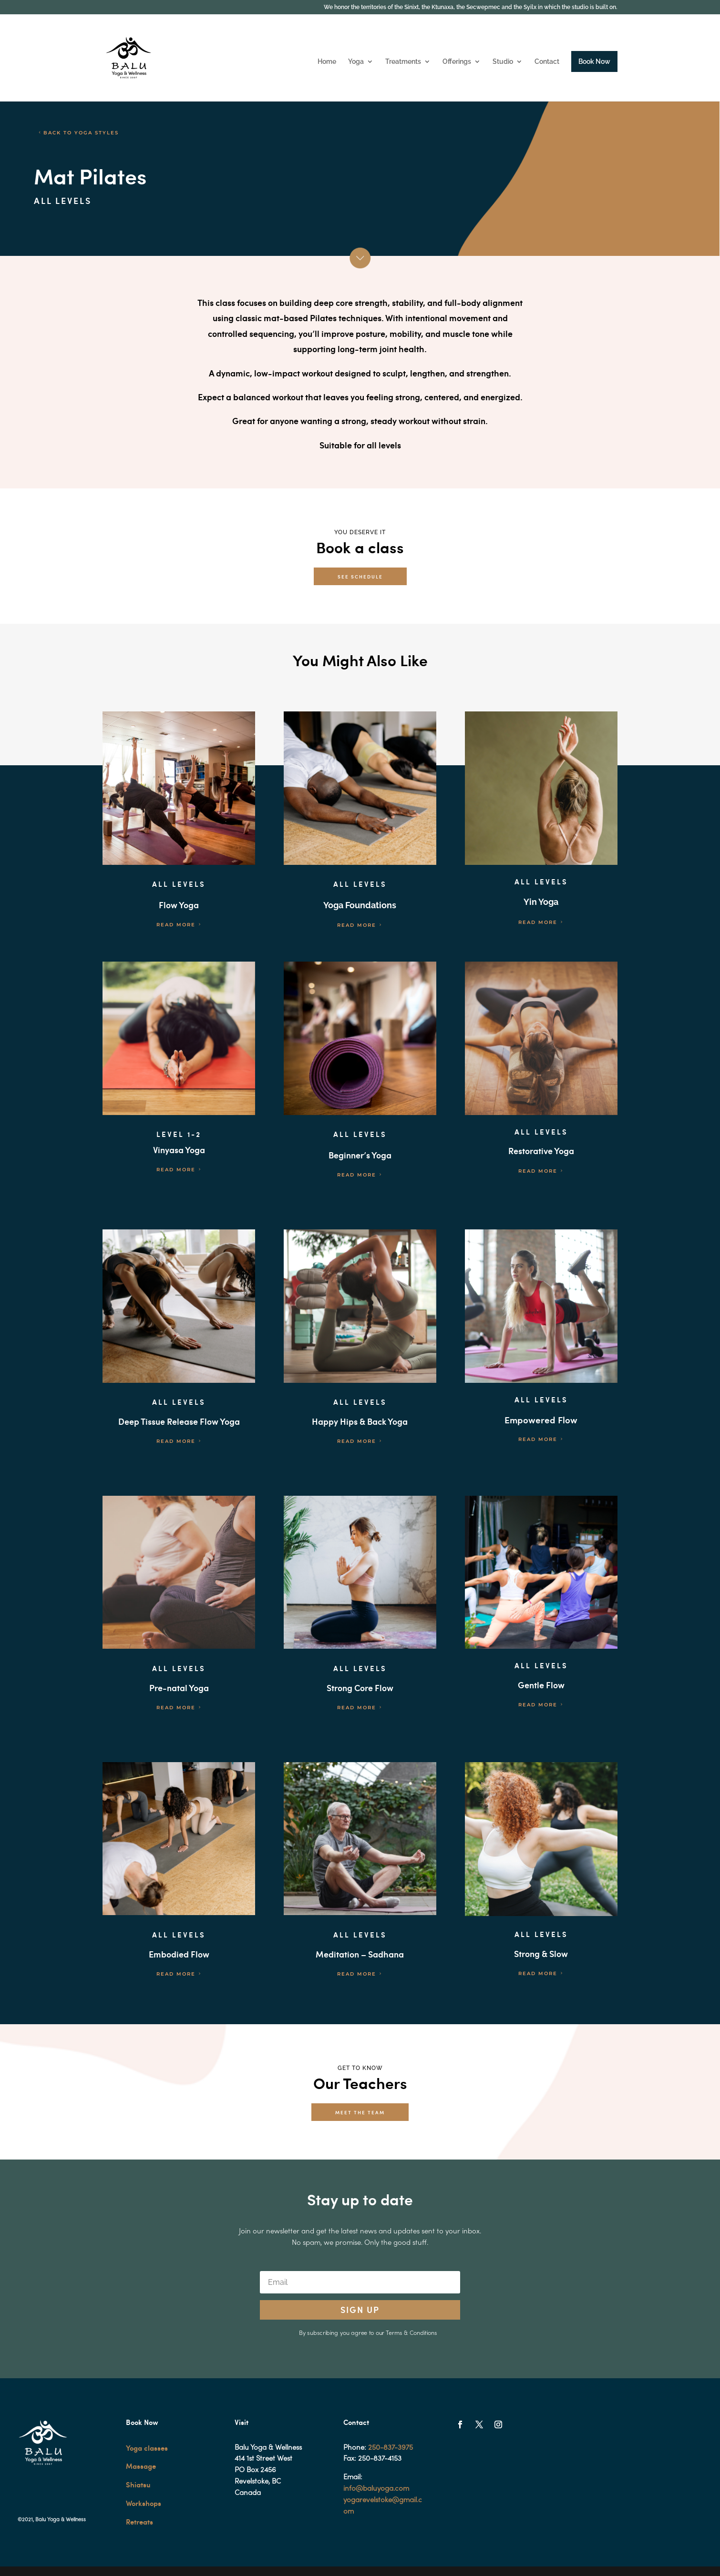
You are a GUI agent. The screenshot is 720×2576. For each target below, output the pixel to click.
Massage (141, 2466)
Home (327, 61)
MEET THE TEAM (360, 2112)
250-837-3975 (390, 2447)
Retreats (139, 2521)
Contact (547, 61)
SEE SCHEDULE (360, 576)
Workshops (143, 2503)
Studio (503, 61)
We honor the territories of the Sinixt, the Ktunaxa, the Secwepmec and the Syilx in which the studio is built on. (470, 7)
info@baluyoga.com (376, 2488)
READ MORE (175, 925)
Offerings (456, 61)
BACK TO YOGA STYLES (81, 133)
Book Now (594, 61)
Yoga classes (147, 2448)
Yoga (356, 61)
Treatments (403, 61)
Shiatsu (138, 2484)
